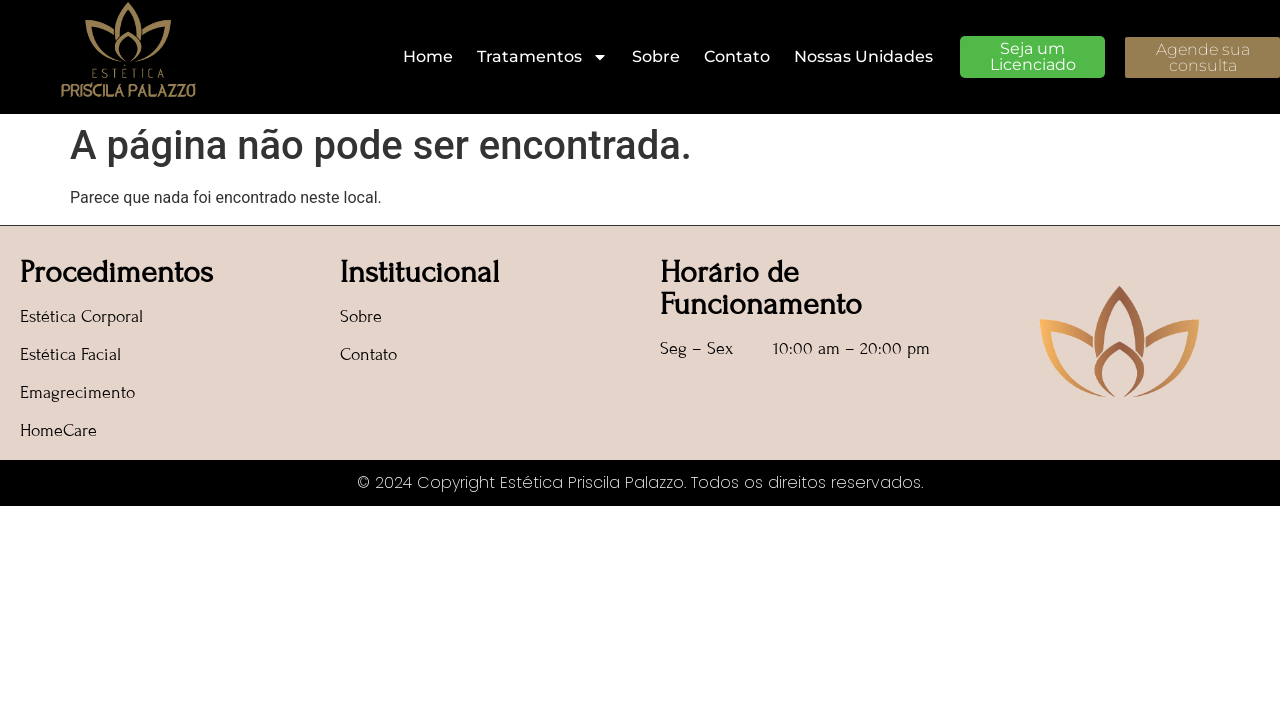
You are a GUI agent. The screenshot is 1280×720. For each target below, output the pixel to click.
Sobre (656, 56)
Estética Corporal (81, 316)
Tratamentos (542, 57)
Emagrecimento (77, 392)
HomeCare (58, 430)
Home (428, 56)
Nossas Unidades (863, 56)
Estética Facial (70, 354)
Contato (737, 56)
